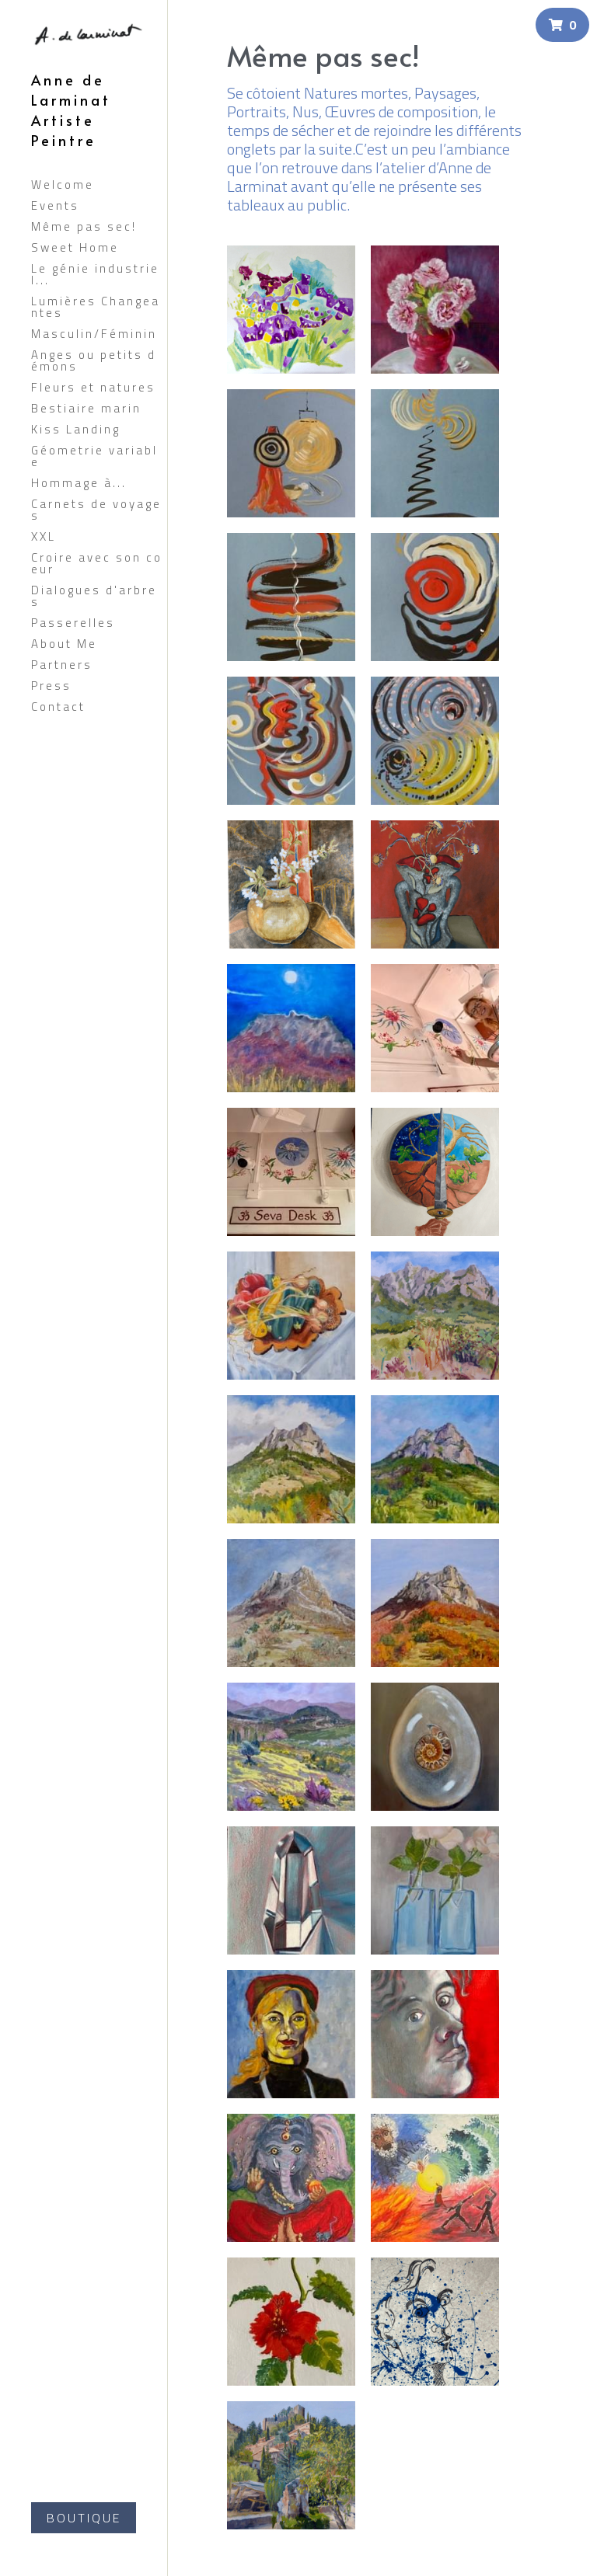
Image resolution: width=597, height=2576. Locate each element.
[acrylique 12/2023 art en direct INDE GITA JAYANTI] (435, 2178)
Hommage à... (79, 483)
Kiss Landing (75, 429)
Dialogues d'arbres (94, 596)
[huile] (291, 1028)
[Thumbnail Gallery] (291, 453)
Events (55, 205)
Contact (58, 706)
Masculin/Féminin (94, 334)
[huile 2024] (435, 1172)
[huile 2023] (435, 1890)
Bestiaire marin (86, 408)
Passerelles (73, 623)
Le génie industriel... (95, 274)
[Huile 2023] (435, 1603)
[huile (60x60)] (435, 309)
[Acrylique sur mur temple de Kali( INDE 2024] (291, 2178)
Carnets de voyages (96, 509)
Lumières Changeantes (95, 307)
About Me (64, 644)
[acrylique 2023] (435, 2321)
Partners (62, 665)
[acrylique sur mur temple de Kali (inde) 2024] (291, 2321)
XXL (43, 536)
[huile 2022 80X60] (291, 2465)
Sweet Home (75, 247)
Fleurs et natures (93, 387)
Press (51, 685)
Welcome (62, 184)
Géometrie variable (94, 456)
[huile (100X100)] (291, 309)
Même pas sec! (84, 226)
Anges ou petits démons (93, 360)
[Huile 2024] (291, 1603)
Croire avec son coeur (96, 563)
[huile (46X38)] (435, 884)
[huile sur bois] (291, 884)
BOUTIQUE (84, 2517)
